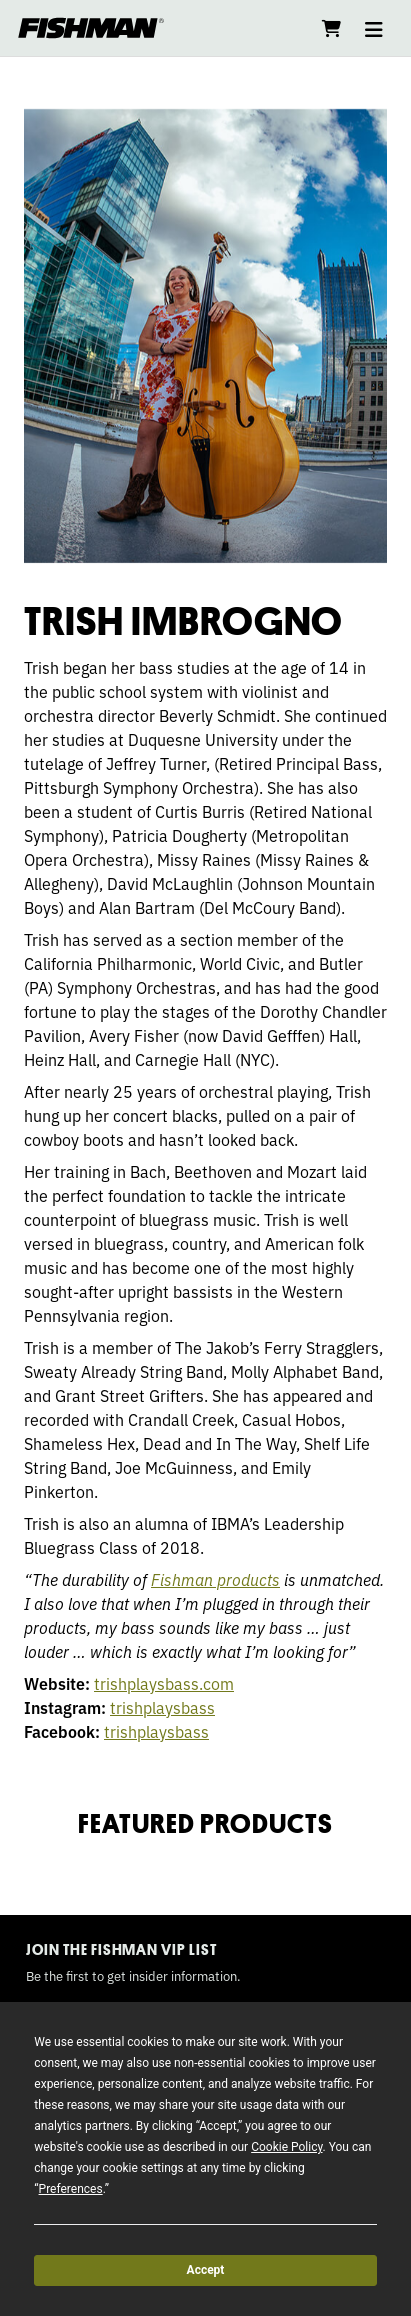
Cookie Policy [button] (286, 2147)
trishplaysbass (162, 1707)
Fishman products (215, 1579)
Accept (206, 2270)
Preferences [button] (71, 2189)
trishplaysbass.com (164, 1683)
